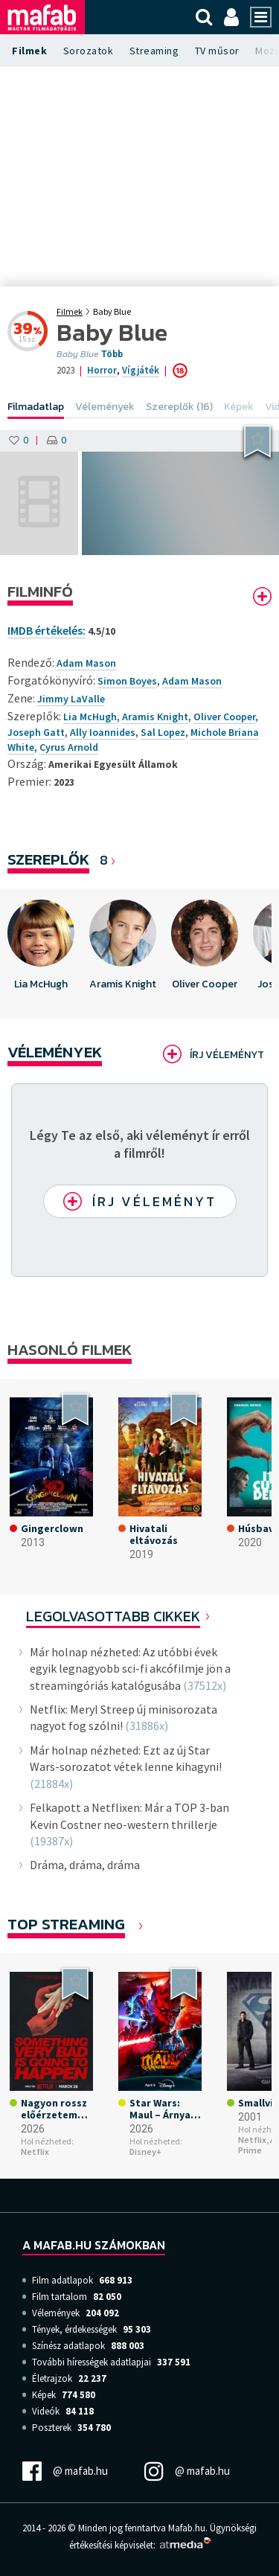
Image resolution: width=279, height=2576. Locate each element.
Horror (102, 370)
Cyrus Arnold (68, 747)
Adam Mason (192, 681)
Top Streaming (66, 1923)
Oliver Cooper (224, 716)
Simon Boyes (127, 681)
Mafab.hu (186, 2528)
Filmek (29, 50)
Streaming (154, 50)
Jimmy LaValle (71, 698)
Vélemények (54, 1051)
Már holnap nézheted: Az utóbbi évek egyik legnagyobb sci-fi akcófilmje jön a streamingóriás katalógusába (130, 1668)
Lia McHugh (90, 716)
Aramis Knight (155, 716)
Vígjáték (140, 370)
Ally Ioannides (102, 732)
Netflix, (253, 2139)
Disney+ (145, 2151)
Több (112, 354)
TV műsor (217, 50)
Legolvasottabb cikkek (113, 1616)
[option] (41, 953)
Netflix (35, 2151)
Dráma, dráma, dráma (85, 1864)
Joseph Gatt (36, 732)
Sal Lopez (163, 732)
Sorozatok (88, 50)
